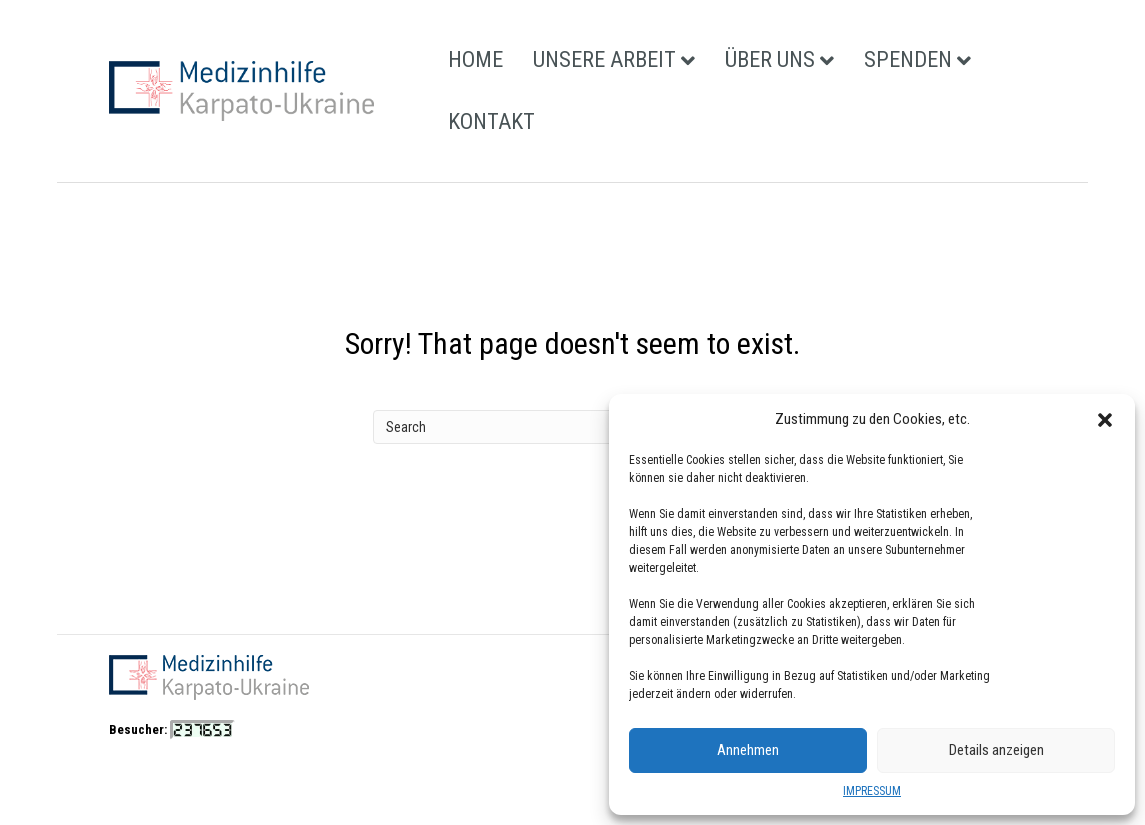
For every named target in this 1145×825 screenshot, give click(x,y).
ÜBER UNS (770, 59)
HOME (475, 59)
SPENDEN (908, 59)
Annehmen (748, 750)
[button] (1105, 420)
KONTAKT (491, 121)
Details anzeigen (996, 750)
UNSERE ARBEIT (604, 59)
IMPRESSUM (872, 791)
